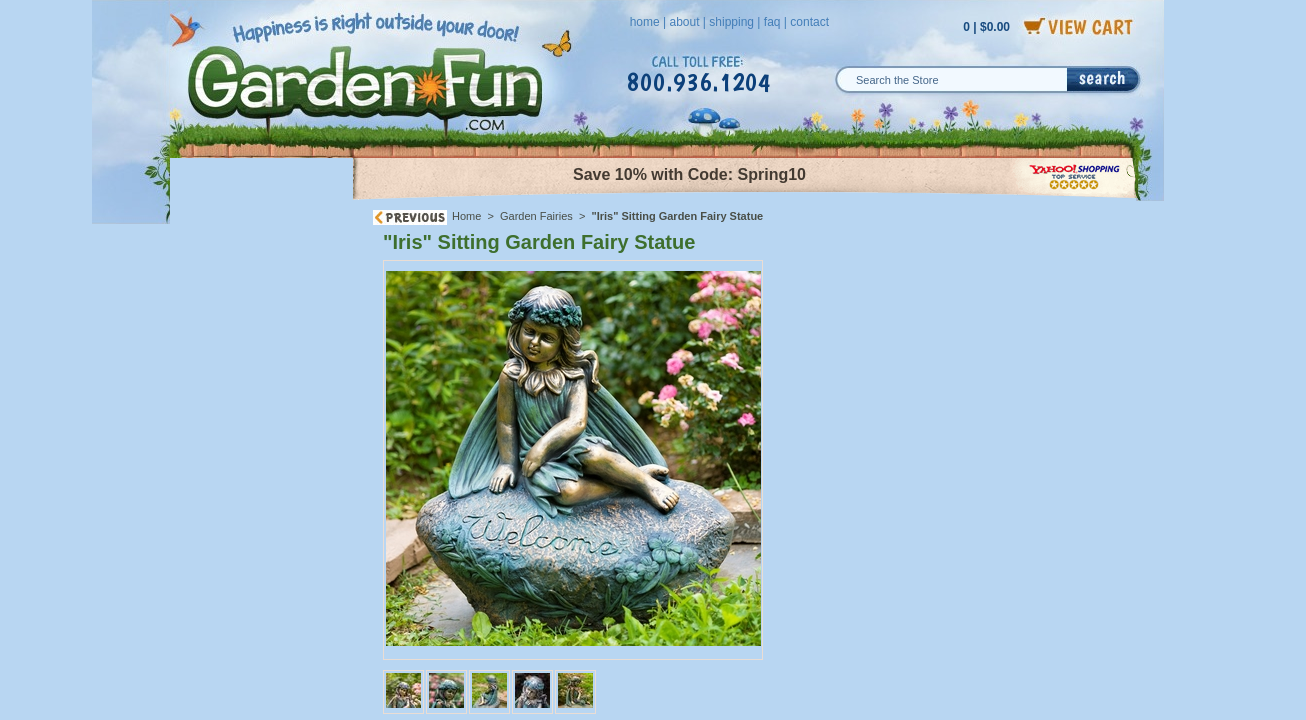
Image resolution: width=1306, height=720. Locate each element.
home (645, 22)
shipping (731, 22)
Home (466, 216)
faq (772, 22)
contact (809, 22)
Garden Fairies (536, 216)
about (684, 22)
